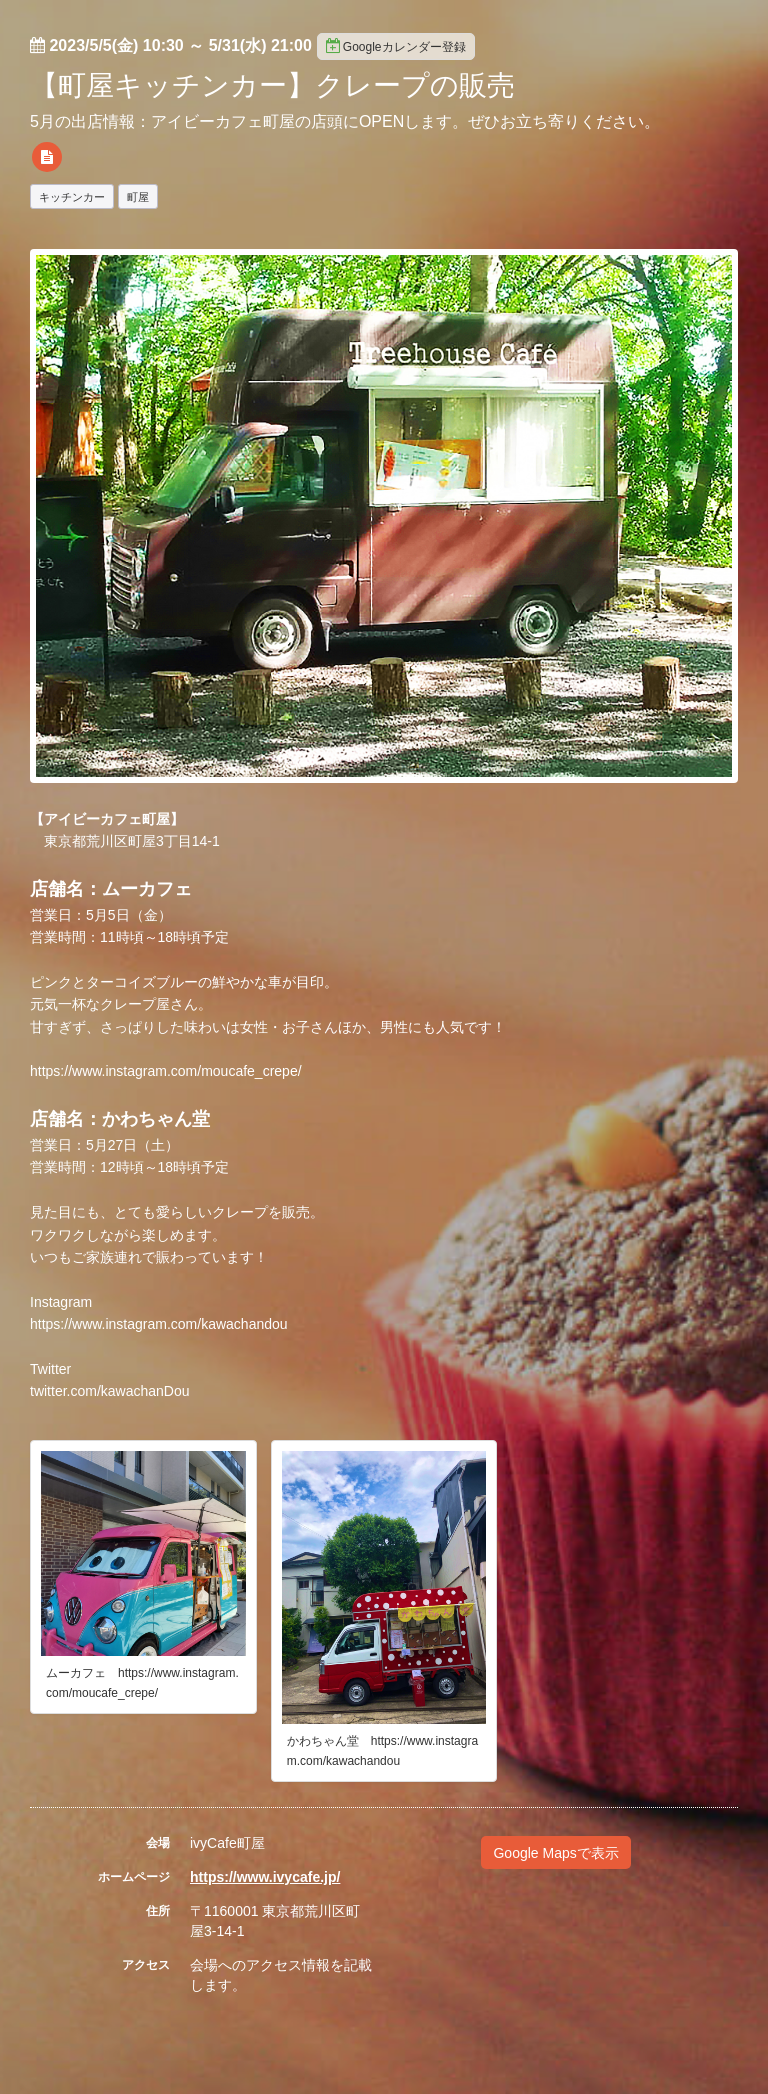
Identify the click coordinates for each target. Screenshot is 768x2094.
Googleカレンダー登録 (396, 46)
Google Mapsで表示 (555, 1853)
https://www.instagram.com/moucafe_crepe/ (166, 1071)
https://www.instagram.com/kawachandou (159, 1324)
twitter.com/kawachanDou (110, 1391)
